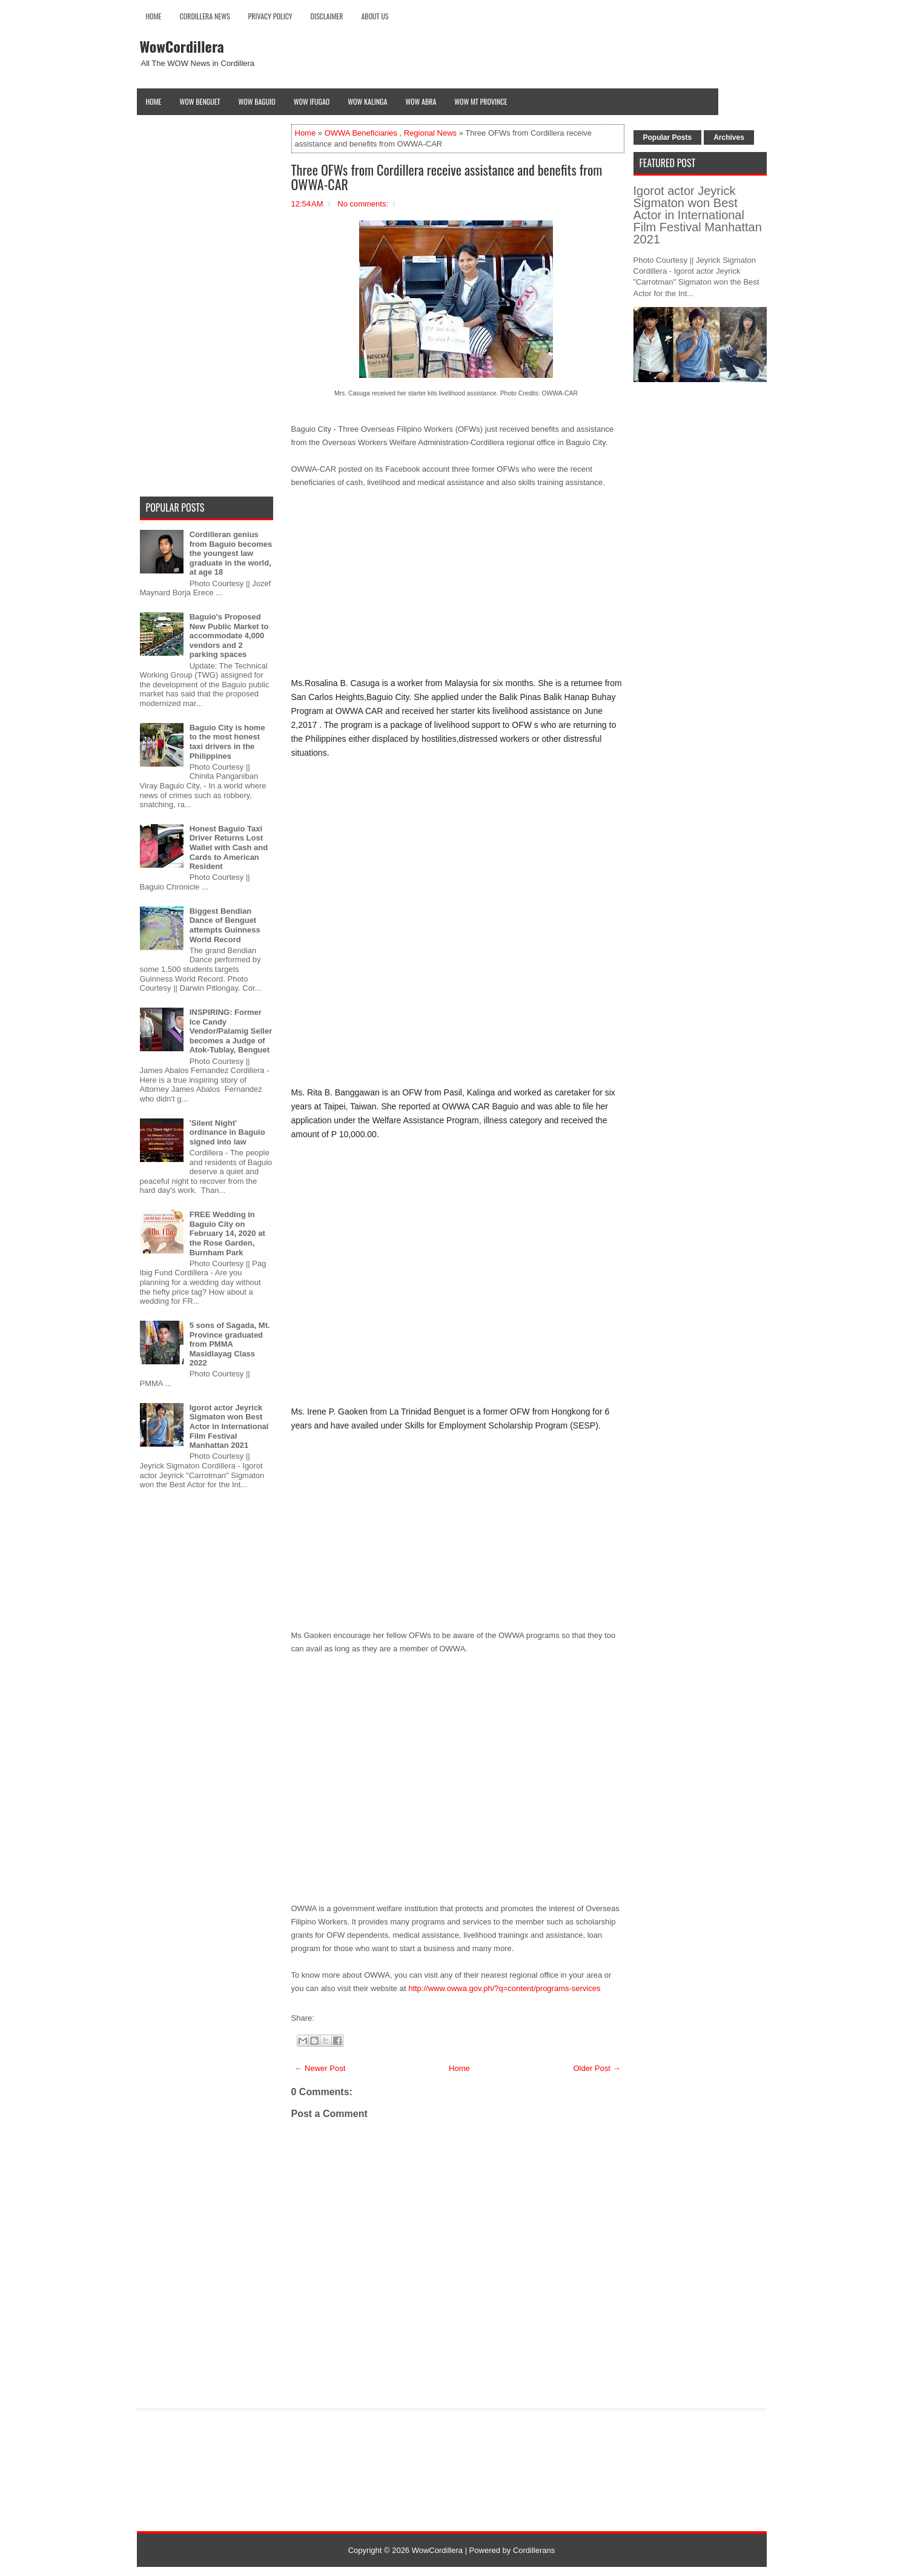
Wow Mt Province (480, 101)
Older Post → (596, 2068)
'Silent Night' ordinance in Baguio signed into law (227, 1132)
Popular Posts (667, 137)
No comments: (362, 203)
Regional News (430, 132)
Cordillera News (205, 16)
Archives (728, 137)
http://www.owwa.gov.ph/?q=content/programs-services (505, 1988)
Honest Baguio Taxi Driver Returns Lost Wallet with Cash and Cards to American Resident (229, 847)
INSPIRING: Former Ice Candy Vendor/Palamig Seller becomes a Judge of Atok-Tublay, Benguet (231, 1031)
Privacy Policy (270, 16)
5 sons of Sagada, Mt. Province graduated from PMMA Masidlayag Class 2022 (230, 1344)
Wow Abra (420, 101)
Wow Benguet (200, 101)
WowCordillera (182, 46)
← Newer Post (320, 2068)
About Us (374, 16)
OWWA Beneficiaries (361, 132)
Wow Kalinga (367, 101)
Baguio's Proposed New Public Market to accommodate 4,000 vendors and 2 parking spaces (229, 635)
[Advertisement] (458, 587)
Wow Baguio (257, 101)
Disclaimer (327, 16)
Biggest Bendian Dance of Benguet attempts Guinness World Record (225, 925)
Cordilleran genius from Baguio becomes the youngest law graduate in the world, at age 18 (231, 553)
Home (154, 16)
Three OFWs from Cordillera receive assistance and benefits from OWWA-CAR (447, 176)
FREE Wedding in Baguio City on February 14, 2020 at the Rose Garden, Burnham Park (227, 1233)
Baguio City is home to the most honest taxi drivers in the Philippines (227, 742)
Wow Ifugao (312, 101)
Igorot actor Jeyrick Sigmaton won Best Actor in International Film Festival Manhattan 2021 (229, 1426)
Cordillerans (534, 2550)
